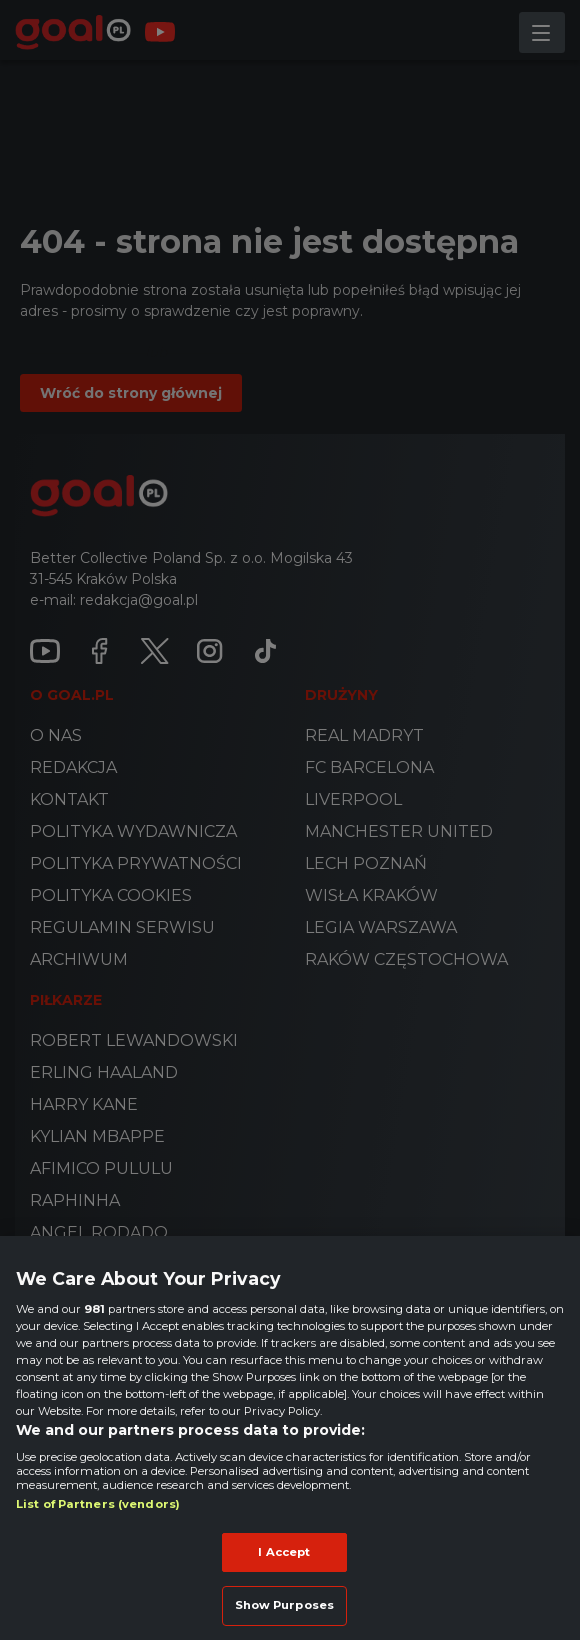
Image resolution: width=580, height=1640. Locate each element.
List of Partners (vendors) (98, 1504)
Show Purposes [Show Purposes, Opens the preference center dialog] (284, 1605)
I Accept (284, 1552)
